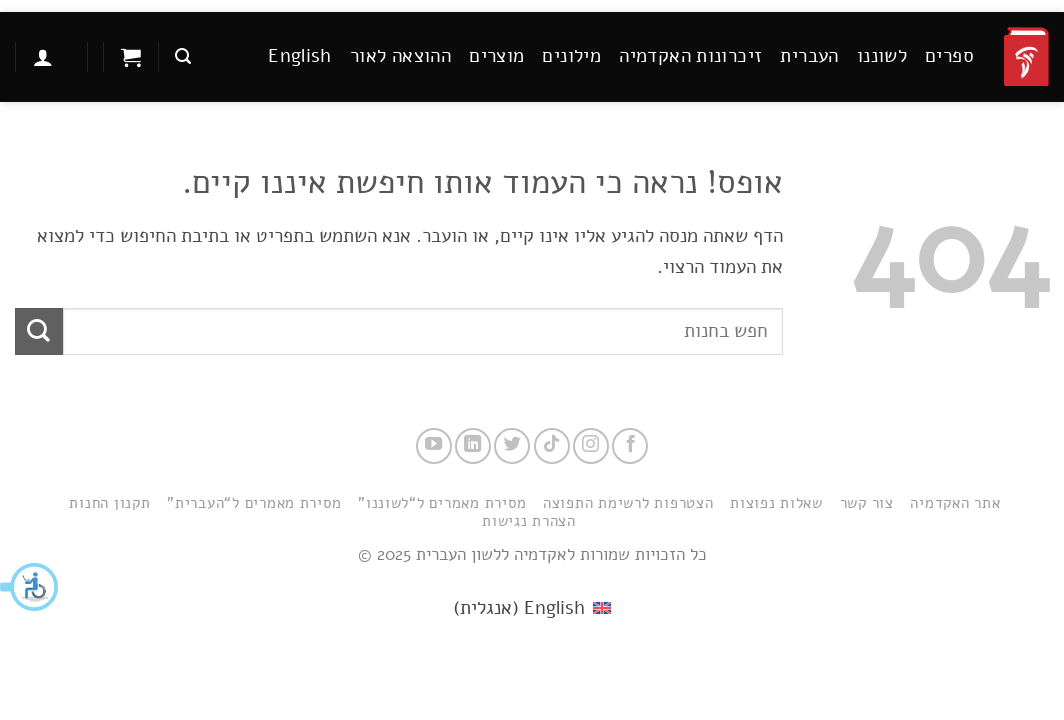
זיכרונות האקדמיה (690, 55)
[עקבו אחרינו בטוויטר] (512, 446)
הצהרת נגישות (529, 521)
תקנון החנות (109, 503)
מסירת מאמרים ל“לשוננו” (442, 503)
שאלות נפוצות (776, 503)
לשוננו (882, 55)
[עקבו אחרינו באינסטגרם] (591, 446)
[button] (30, 587)
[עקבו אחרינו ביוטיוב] (434, 446)
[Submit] (39, 331)
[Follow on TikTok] (552, 446)
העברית (809, 55)
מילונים (571, 55)
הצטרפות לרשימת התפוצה (628, 503)
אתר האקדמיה (955, 503)
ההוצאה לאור (400, 55)
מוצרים (496, 55)
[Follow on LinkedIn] (473, 446)
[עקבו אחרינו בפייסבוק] (630, 446)
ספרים (949, 55)
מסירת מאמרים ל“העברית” (254, 503)
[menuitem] (300, 56)
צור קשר (867, 503)
